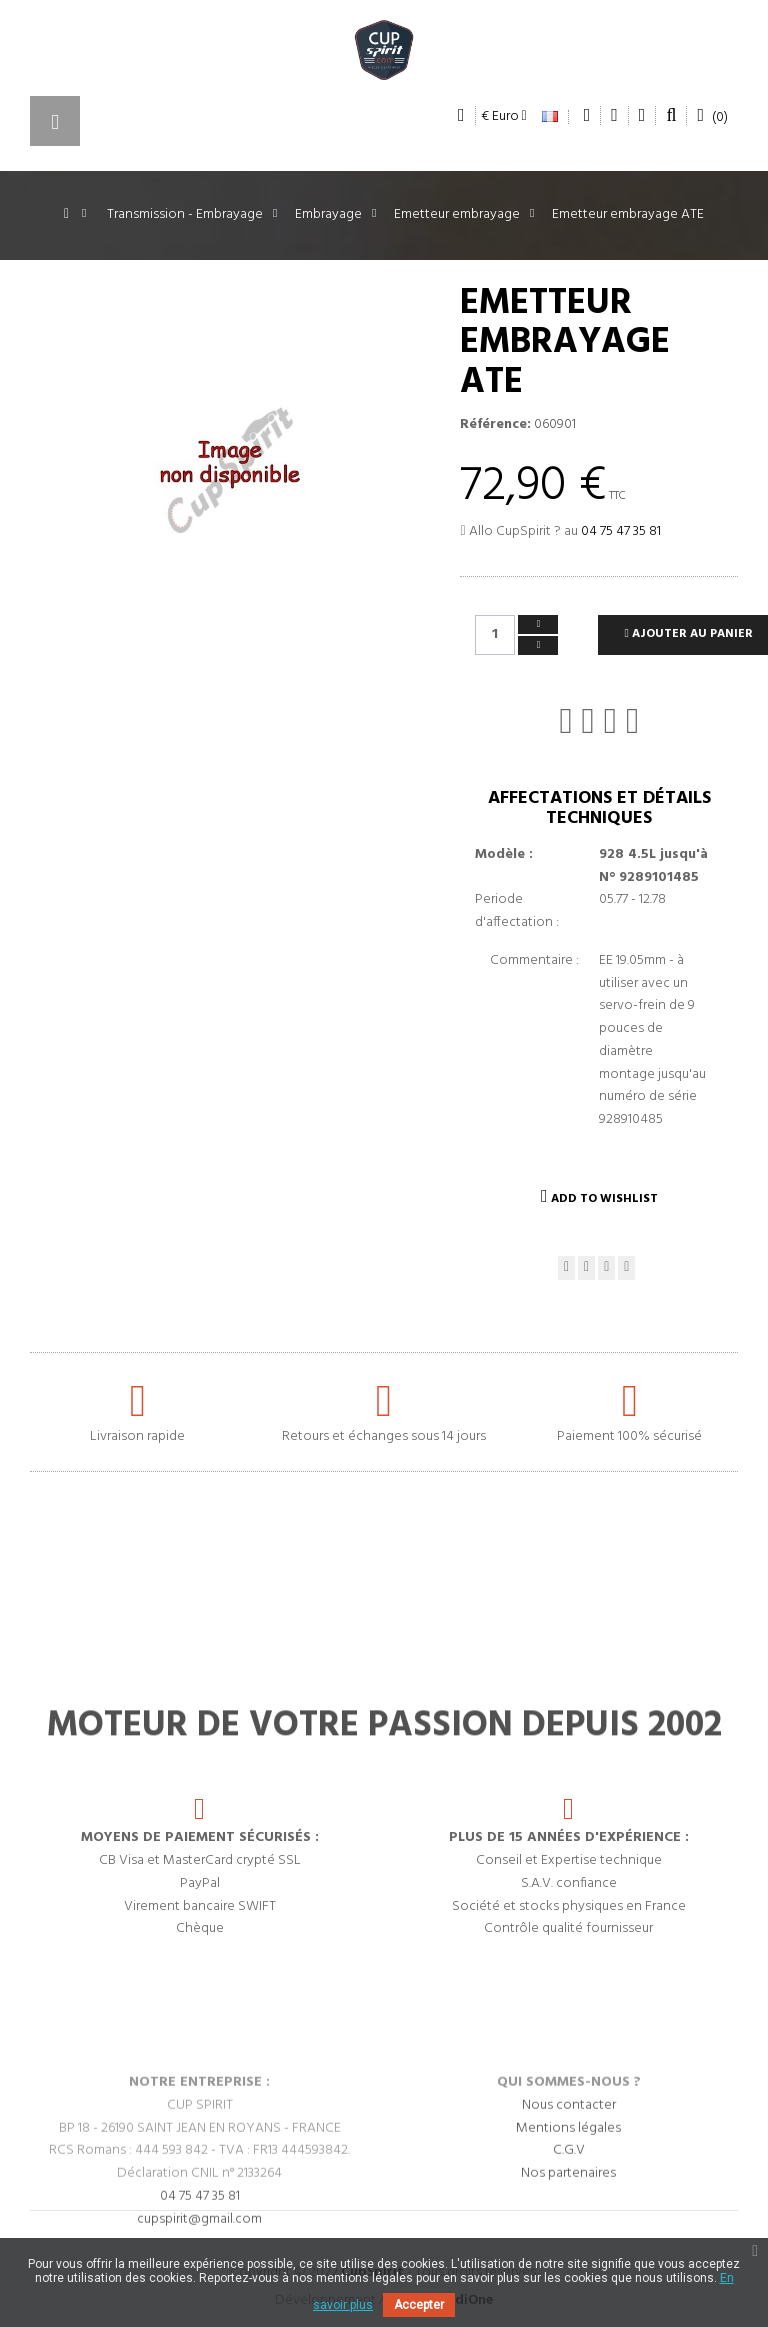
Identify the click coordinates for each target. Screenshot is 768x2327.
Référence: (495, 425)
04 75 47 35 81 (621, 531)
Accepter (419, 2305)
